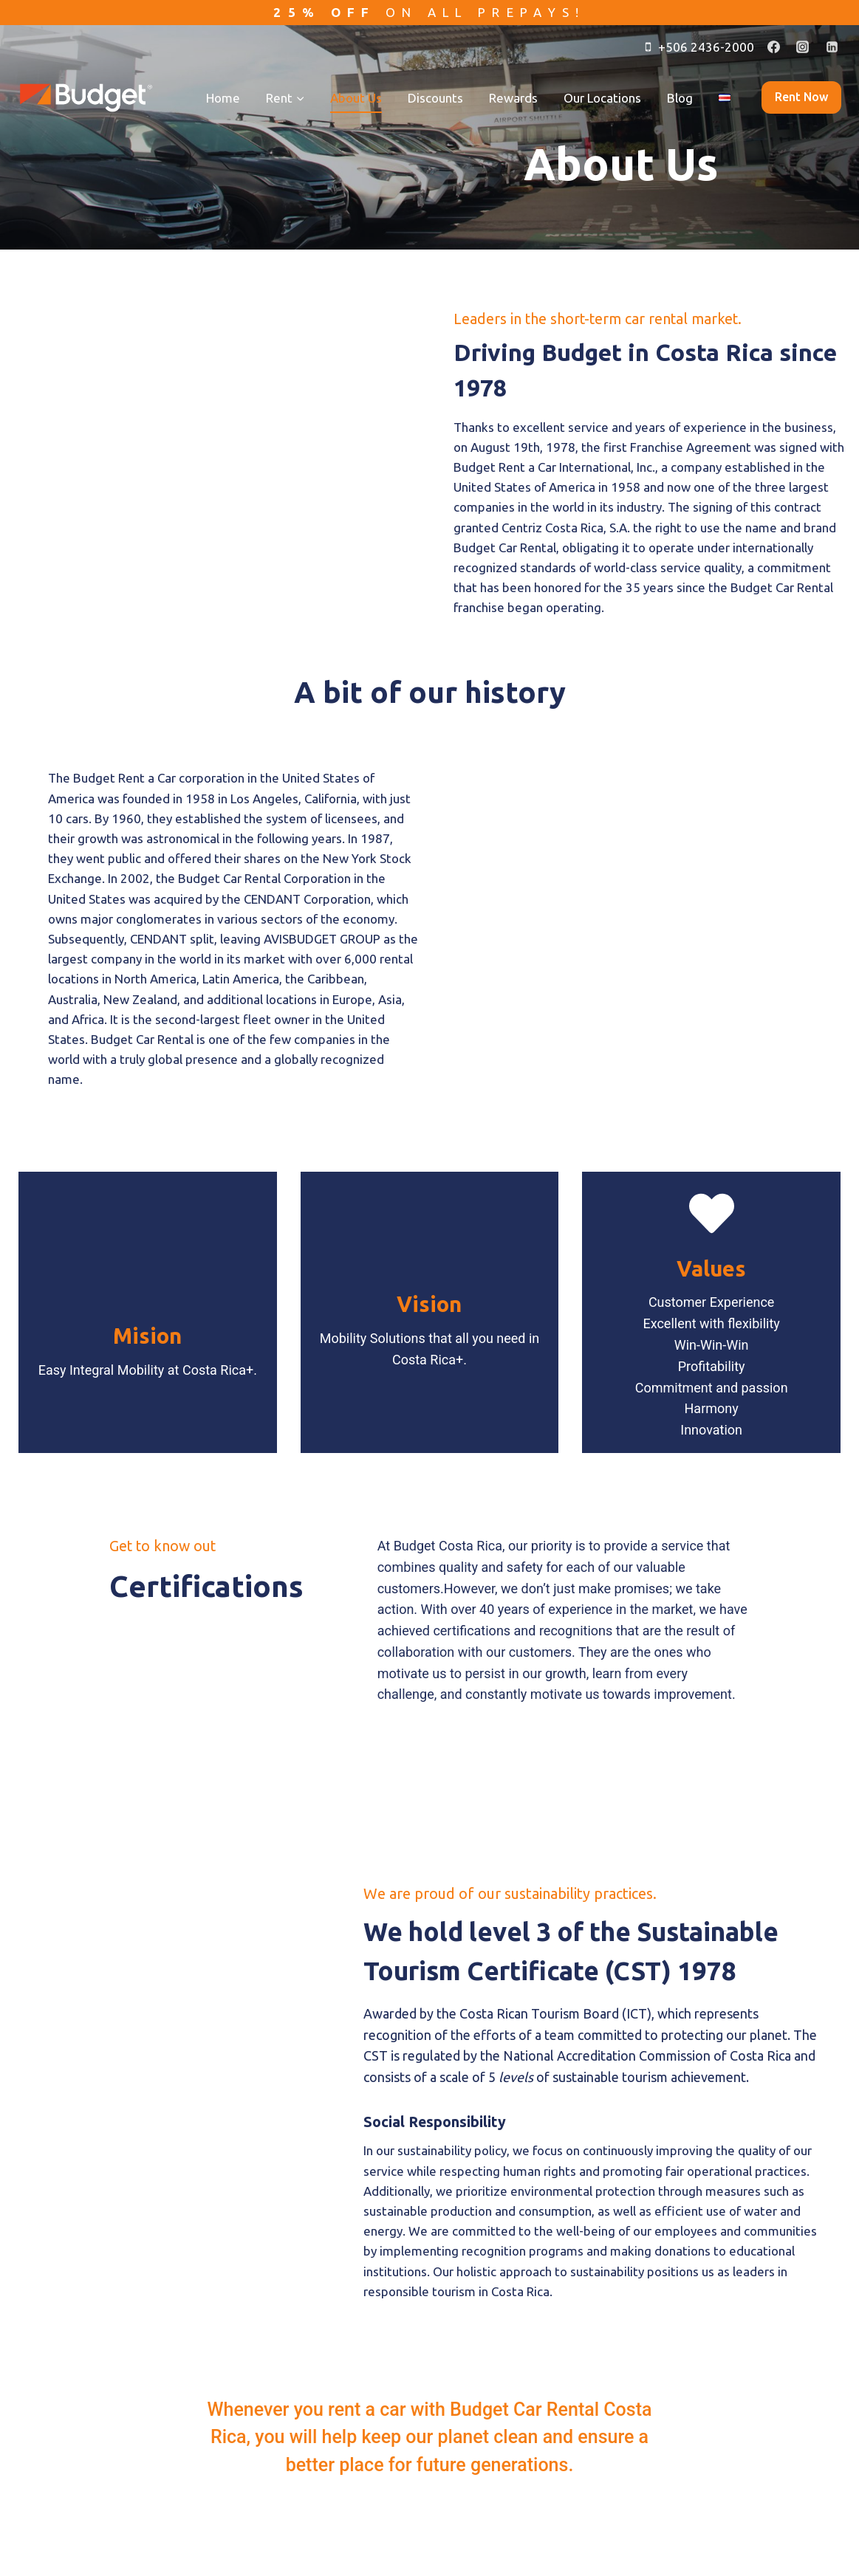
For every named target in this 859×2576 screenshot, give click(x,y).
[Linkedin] (831, 46)
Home (223, 98)
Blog (680, 98)
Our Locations (602, 98)
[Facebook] (774, 46)
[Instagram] (802, 46)
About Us (356, 98)
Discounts (435, 98)
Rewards (513, 98)
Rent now (801, 96)
